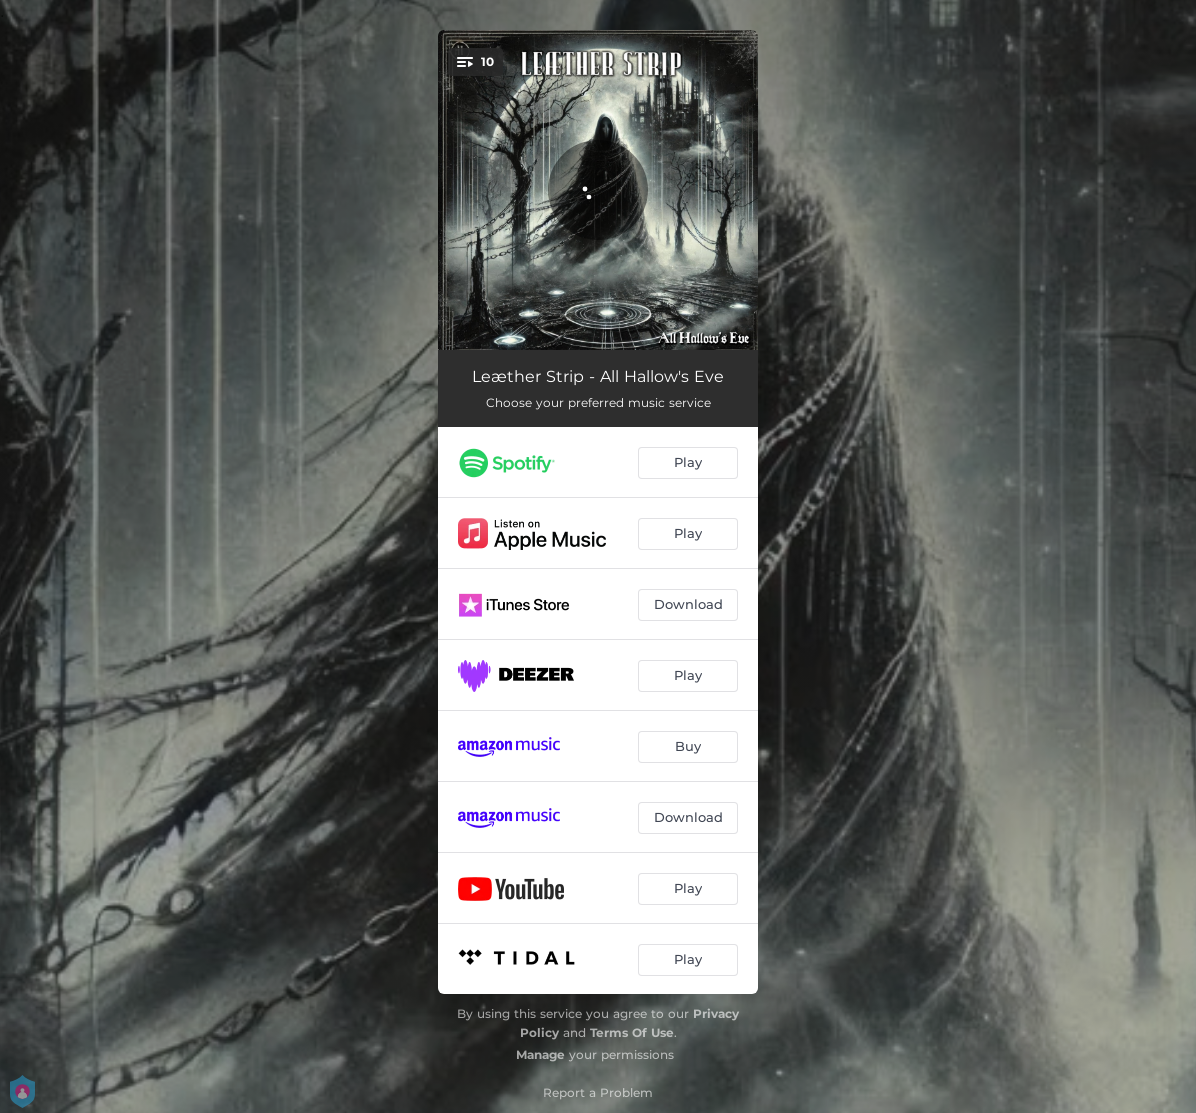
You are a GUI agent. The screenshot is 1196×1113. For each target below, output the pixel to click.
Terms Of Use (632, 1032)
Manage (540, 1054)
